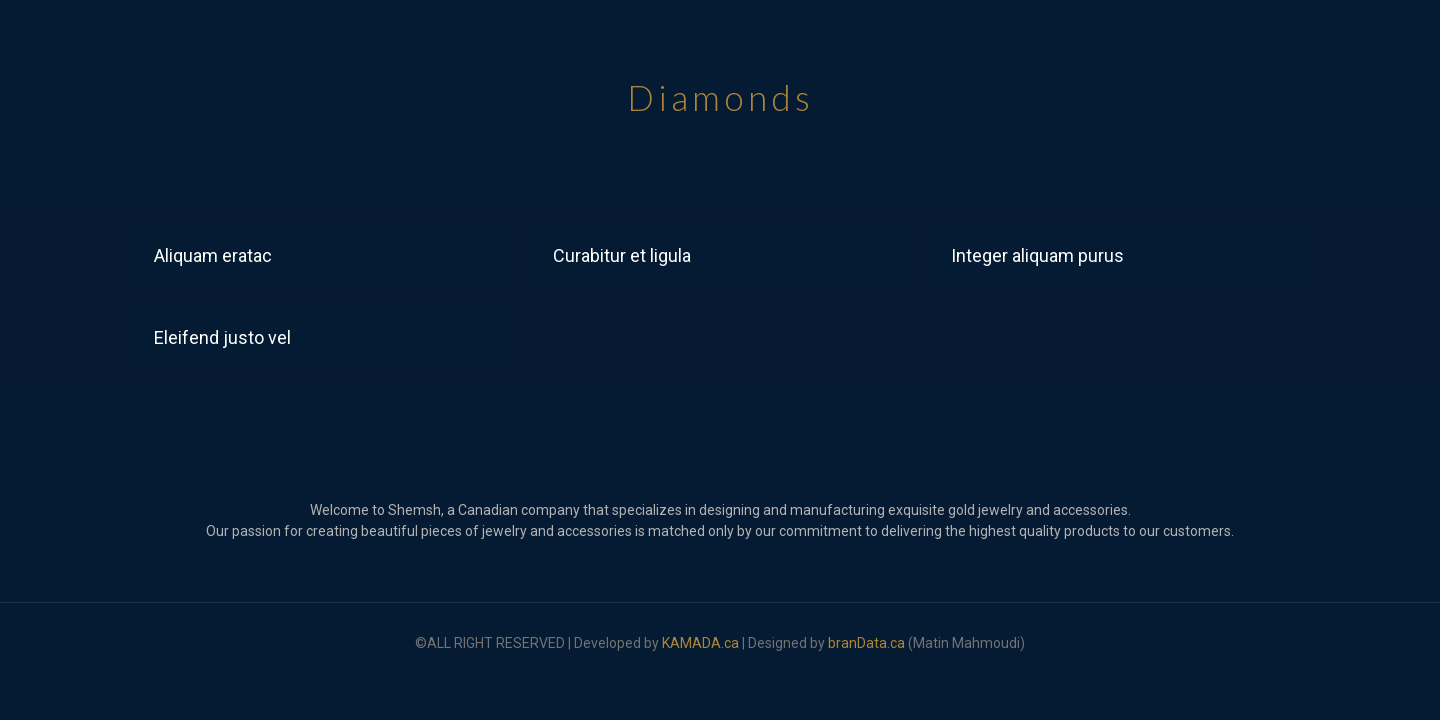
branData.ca (866, 643)
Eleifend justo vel (222, 337)
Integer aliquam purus (1037, 255)
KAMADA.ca (700, 643)
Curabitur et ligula (622, 255)
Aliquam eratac (213, 255)
